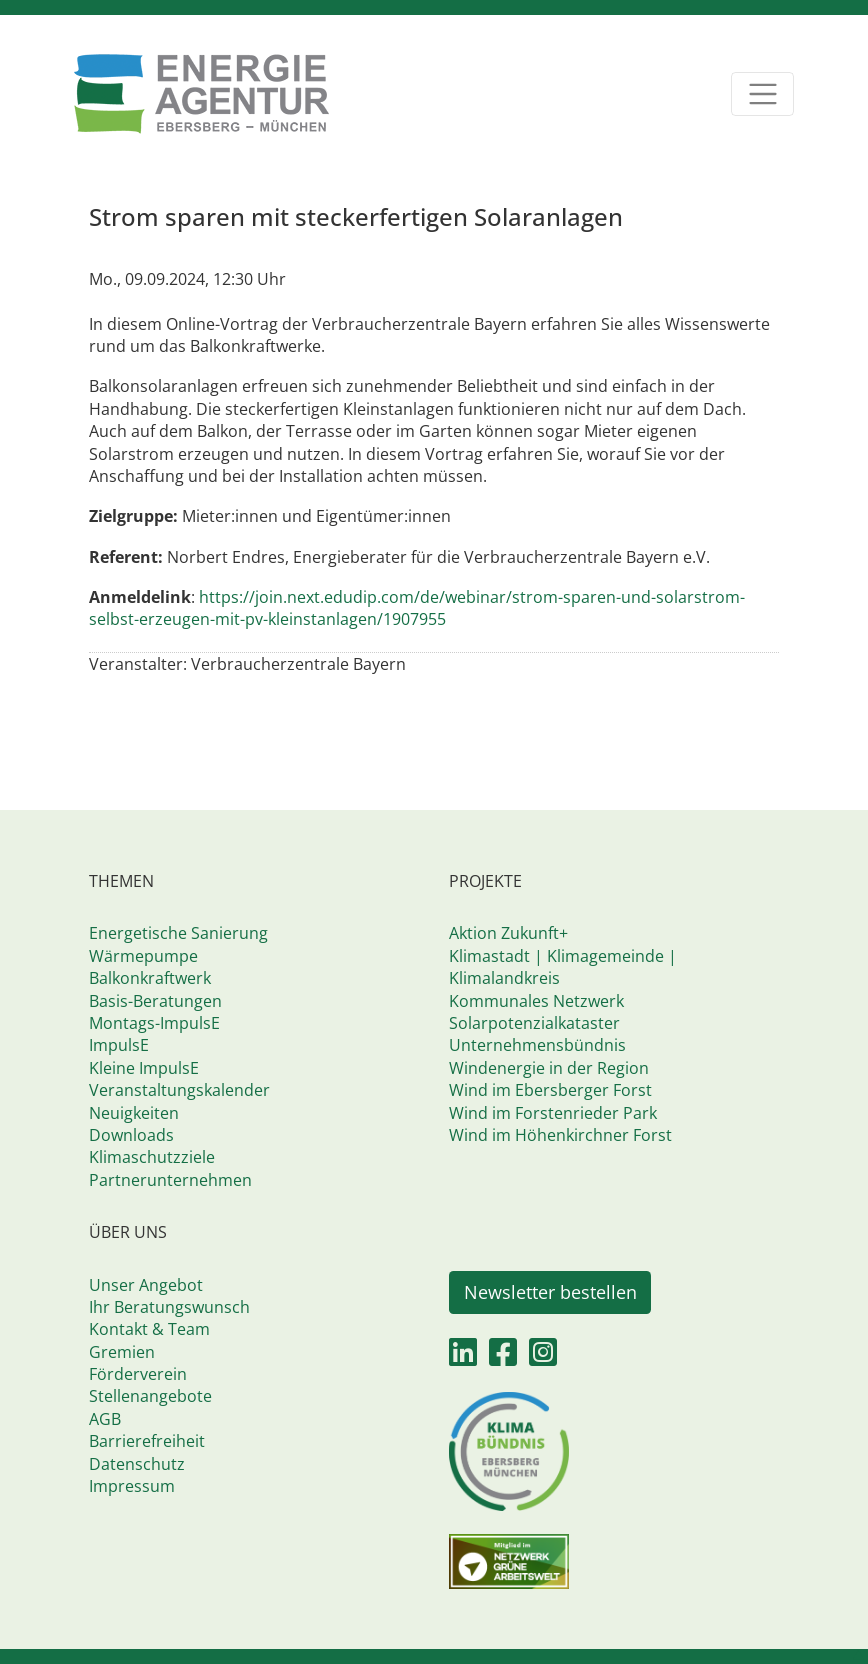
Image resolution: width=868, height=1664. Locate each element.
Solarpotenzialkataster (534, 1023)
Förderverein (138, 1374)
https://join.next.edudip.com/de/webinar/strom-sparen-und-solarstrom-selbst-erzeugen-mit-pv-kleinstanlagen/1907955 (417, 608)
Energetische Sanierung (178, 933)
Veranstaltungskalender (179, 1090)
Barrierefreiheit (147, 1441)
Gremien (122, 1352)
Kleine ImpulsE (144, 1068)
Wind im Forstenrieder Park (553, 1113)
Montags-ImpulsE (154, 1023)
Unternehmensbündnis (537, 1045)
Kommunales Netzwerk (536, 1001)
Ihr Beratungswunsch (169, 1307)
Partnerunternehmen (170, 1180)
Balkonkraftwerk (150, 978)
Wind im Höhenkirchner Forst (560, 1135)
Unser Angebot (146, 1285)
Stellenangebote (150, 1396)
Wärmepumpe (143, 956)
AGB (105, 1419)
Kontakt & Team (149, 1329)
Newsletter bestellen (550, 1292)
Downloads (131, 1135)
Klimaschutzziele (152, 1157)
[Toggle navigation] (762, 94)
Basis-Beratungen (155, 1001)
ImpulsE (119, 1045)
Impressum (132, 1486)
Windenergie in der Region (549, 1068)
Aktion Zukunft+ (508, 933)
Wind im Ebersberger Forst (550, 1090)
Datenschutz (137, 1464)
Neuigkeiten (134, 1113)
